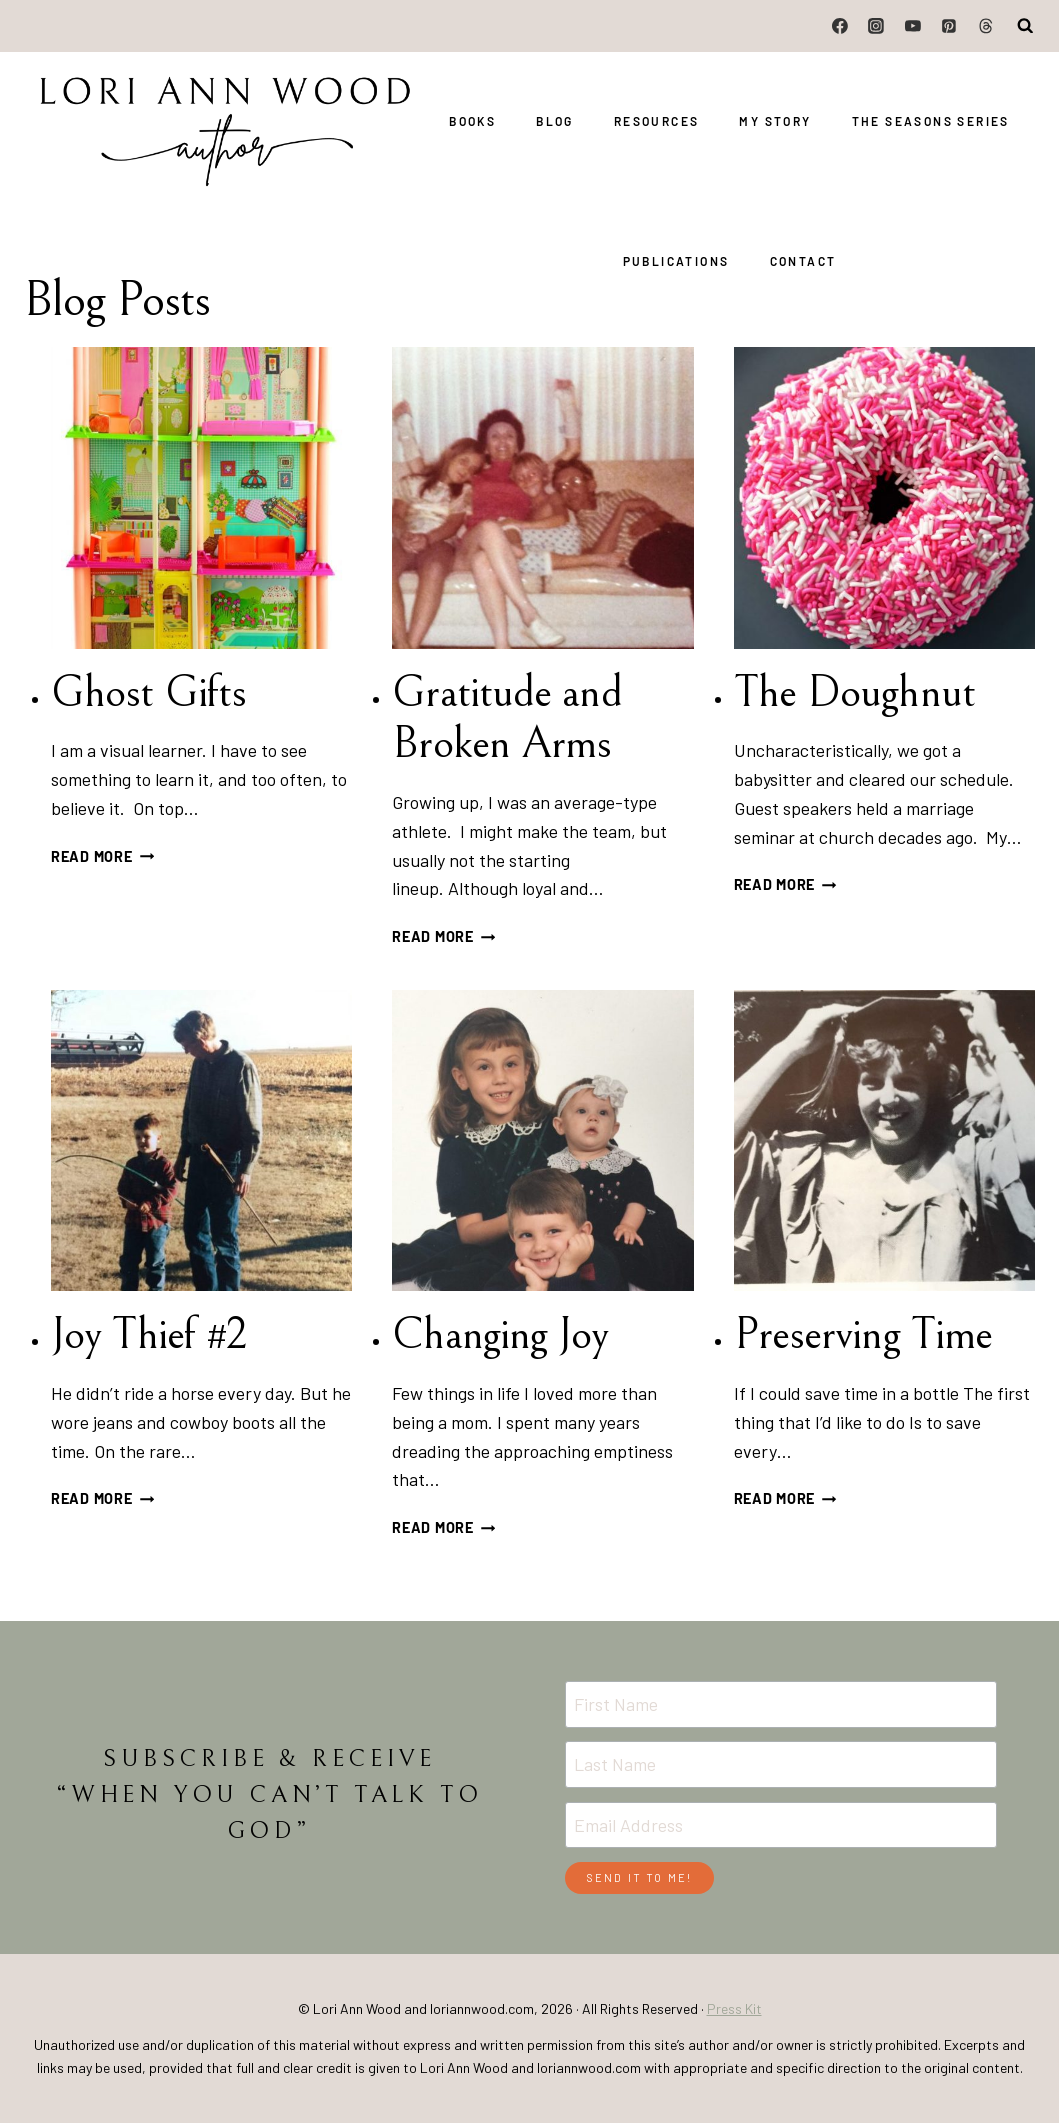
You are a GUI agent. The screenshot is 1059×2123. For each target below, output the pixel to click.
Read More (102, 856)
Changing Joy (500, 1334)
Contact (803, 261)
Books (472, 121)
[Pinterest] (949, 26)
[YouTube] (913, 26)
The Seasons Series (931, 121)
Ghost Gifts (148, 692)
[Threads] (986, 26)
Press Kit (734, 2008)
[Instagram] (877, 26)
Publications (676, 261)
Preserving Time (863, 1334)
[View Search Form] (1026, 26)
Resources (657, 121)
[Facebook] (840, 26)
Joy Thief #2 (148, 1334)
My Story (775, 121)
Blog (555, 121)
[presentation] (201, 497)
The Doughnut (854, 692)
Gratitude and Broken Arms (506, 718)
